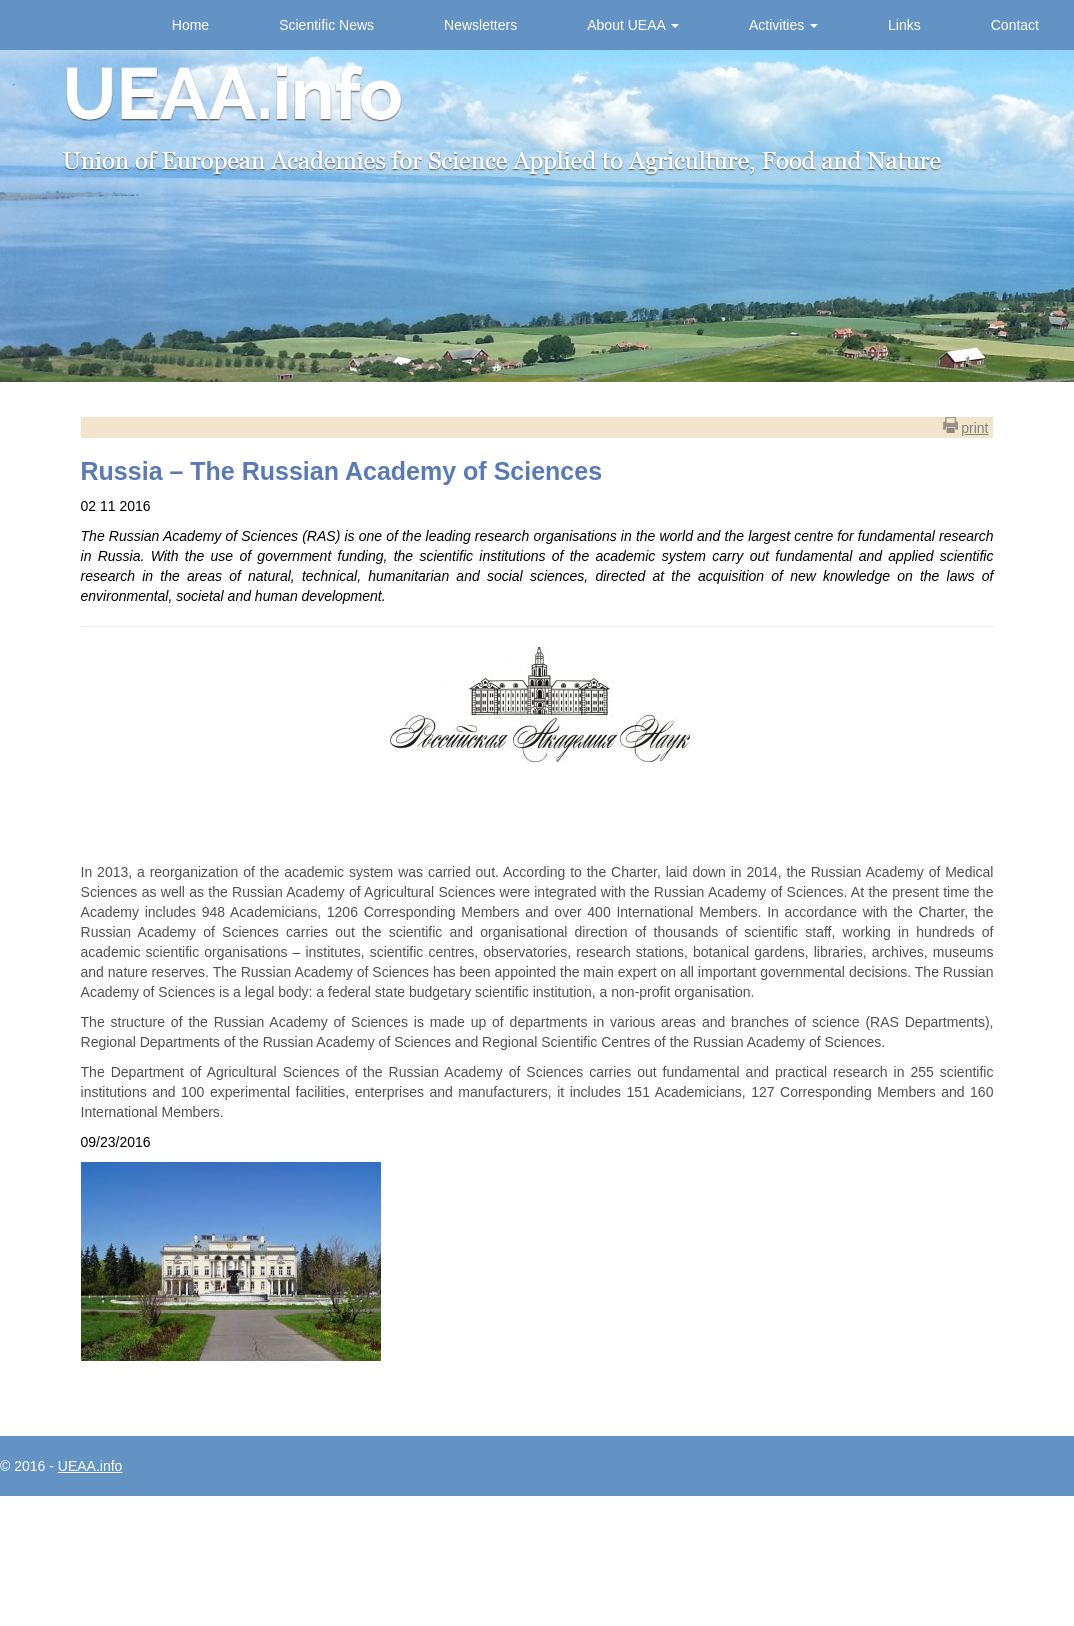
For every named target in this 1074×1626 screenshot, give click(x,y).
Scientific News (326, 25)
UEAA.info (90, 1466)
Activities (783, 25)
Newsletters (480, 25)
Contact (1015, 25)
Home (190, 25)
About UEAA (633, 25)
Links (904, 25)
